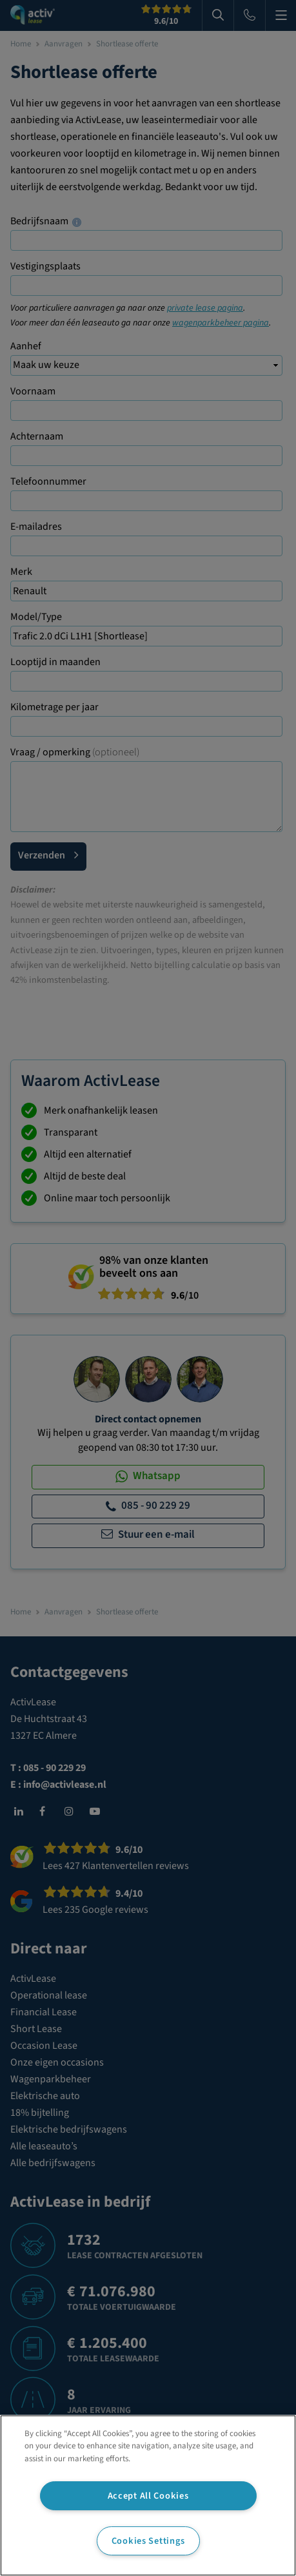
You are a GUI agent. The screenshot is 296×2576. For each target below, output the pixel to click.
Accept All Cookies (148, 2496)
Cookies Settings (148, 2541)
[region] (148, 2495)
